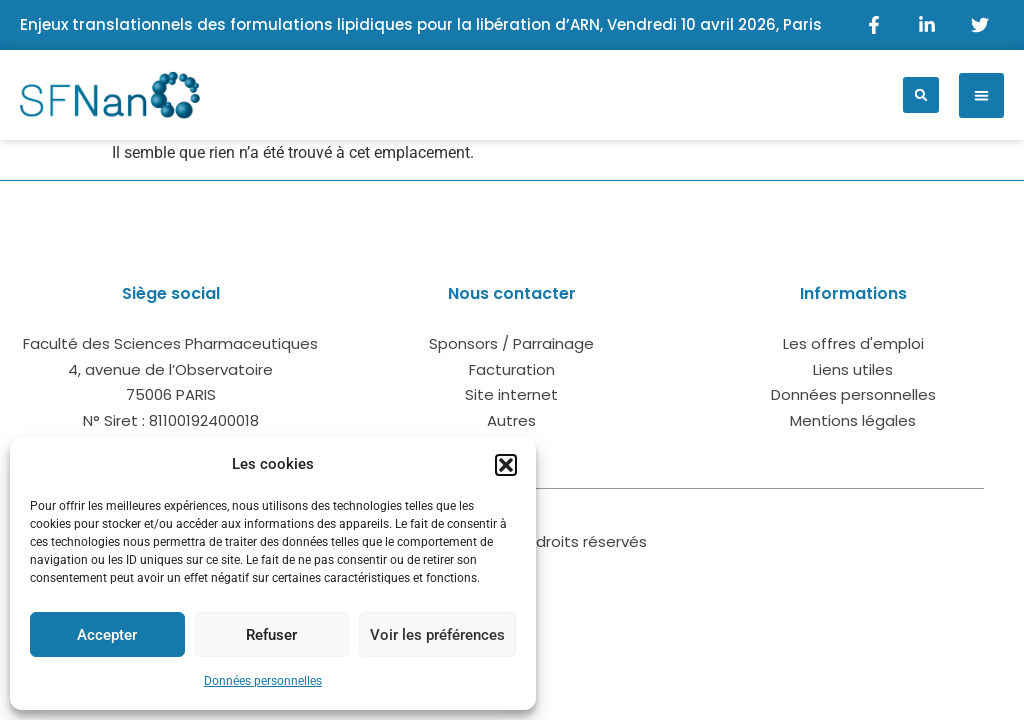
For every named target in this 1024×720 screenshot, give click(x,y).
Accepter (107, 635)
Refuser (271, 635)
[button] (506, 465)
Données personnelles (263, 681)
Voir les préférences (437, 635)
